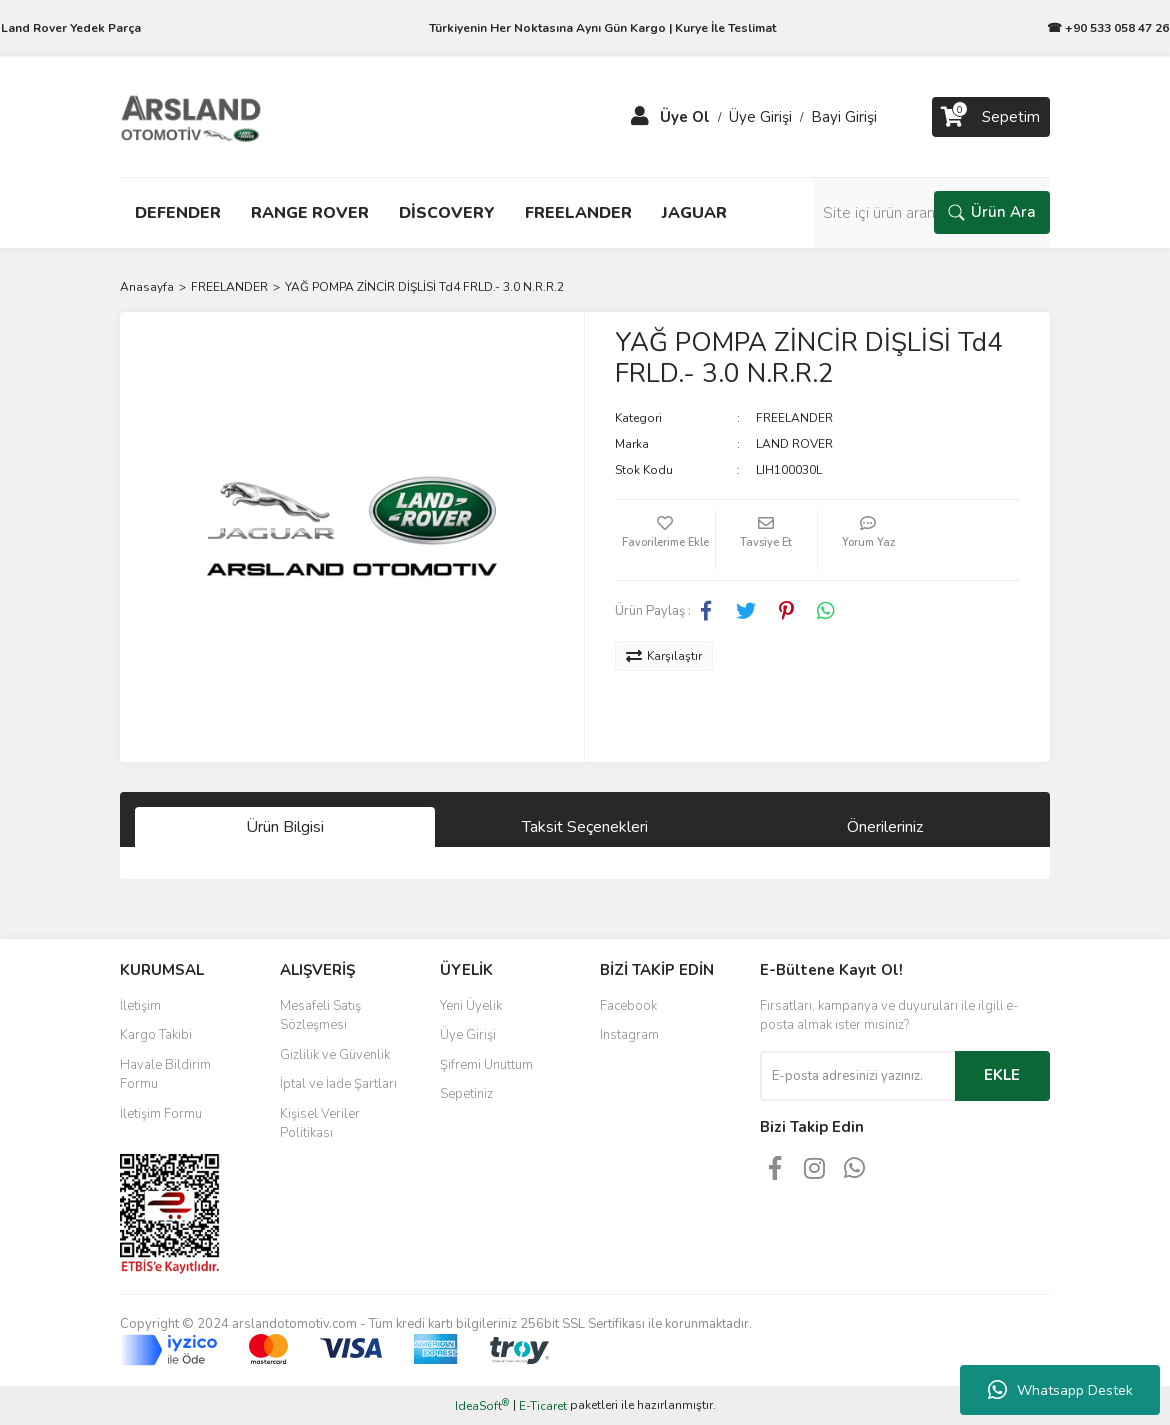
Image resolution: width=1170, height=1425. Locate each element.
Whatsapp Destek (1060, 1390)
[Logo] (191, 116)
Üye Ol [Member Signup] (685, 117)
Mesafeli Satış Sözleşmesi (320, 1016)
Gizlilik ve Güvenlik (335, 1055)
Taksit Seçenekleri (585, 827)
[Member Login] (640, 117)
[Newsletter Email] (857, 1076)
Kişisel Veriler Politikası (320, 1124)
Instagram (629, 1035)
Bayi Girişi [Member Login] (844, 117)
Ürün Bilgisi (285, 827)
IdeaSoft (482, 1405)
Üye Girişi (468, 1035)
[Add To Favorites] (665, 540)
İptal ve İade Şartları (338, 1084)
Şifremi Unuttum (486, 1065)
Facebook (628, 1006)
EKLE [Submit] (1002, 1075)
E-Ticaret (543, 1406)
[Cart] (991, 117)
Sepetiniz (466, 1094)
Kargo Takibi (156, 1035)
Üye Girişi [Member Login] (760, 117)
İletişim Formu (161, 1114)
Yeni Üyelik (471, 1006)
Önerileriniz (885, 827)
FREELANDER (794, 418)
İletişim (140, 1006)
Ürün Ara (992, 212)
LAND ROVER (794, 444)
